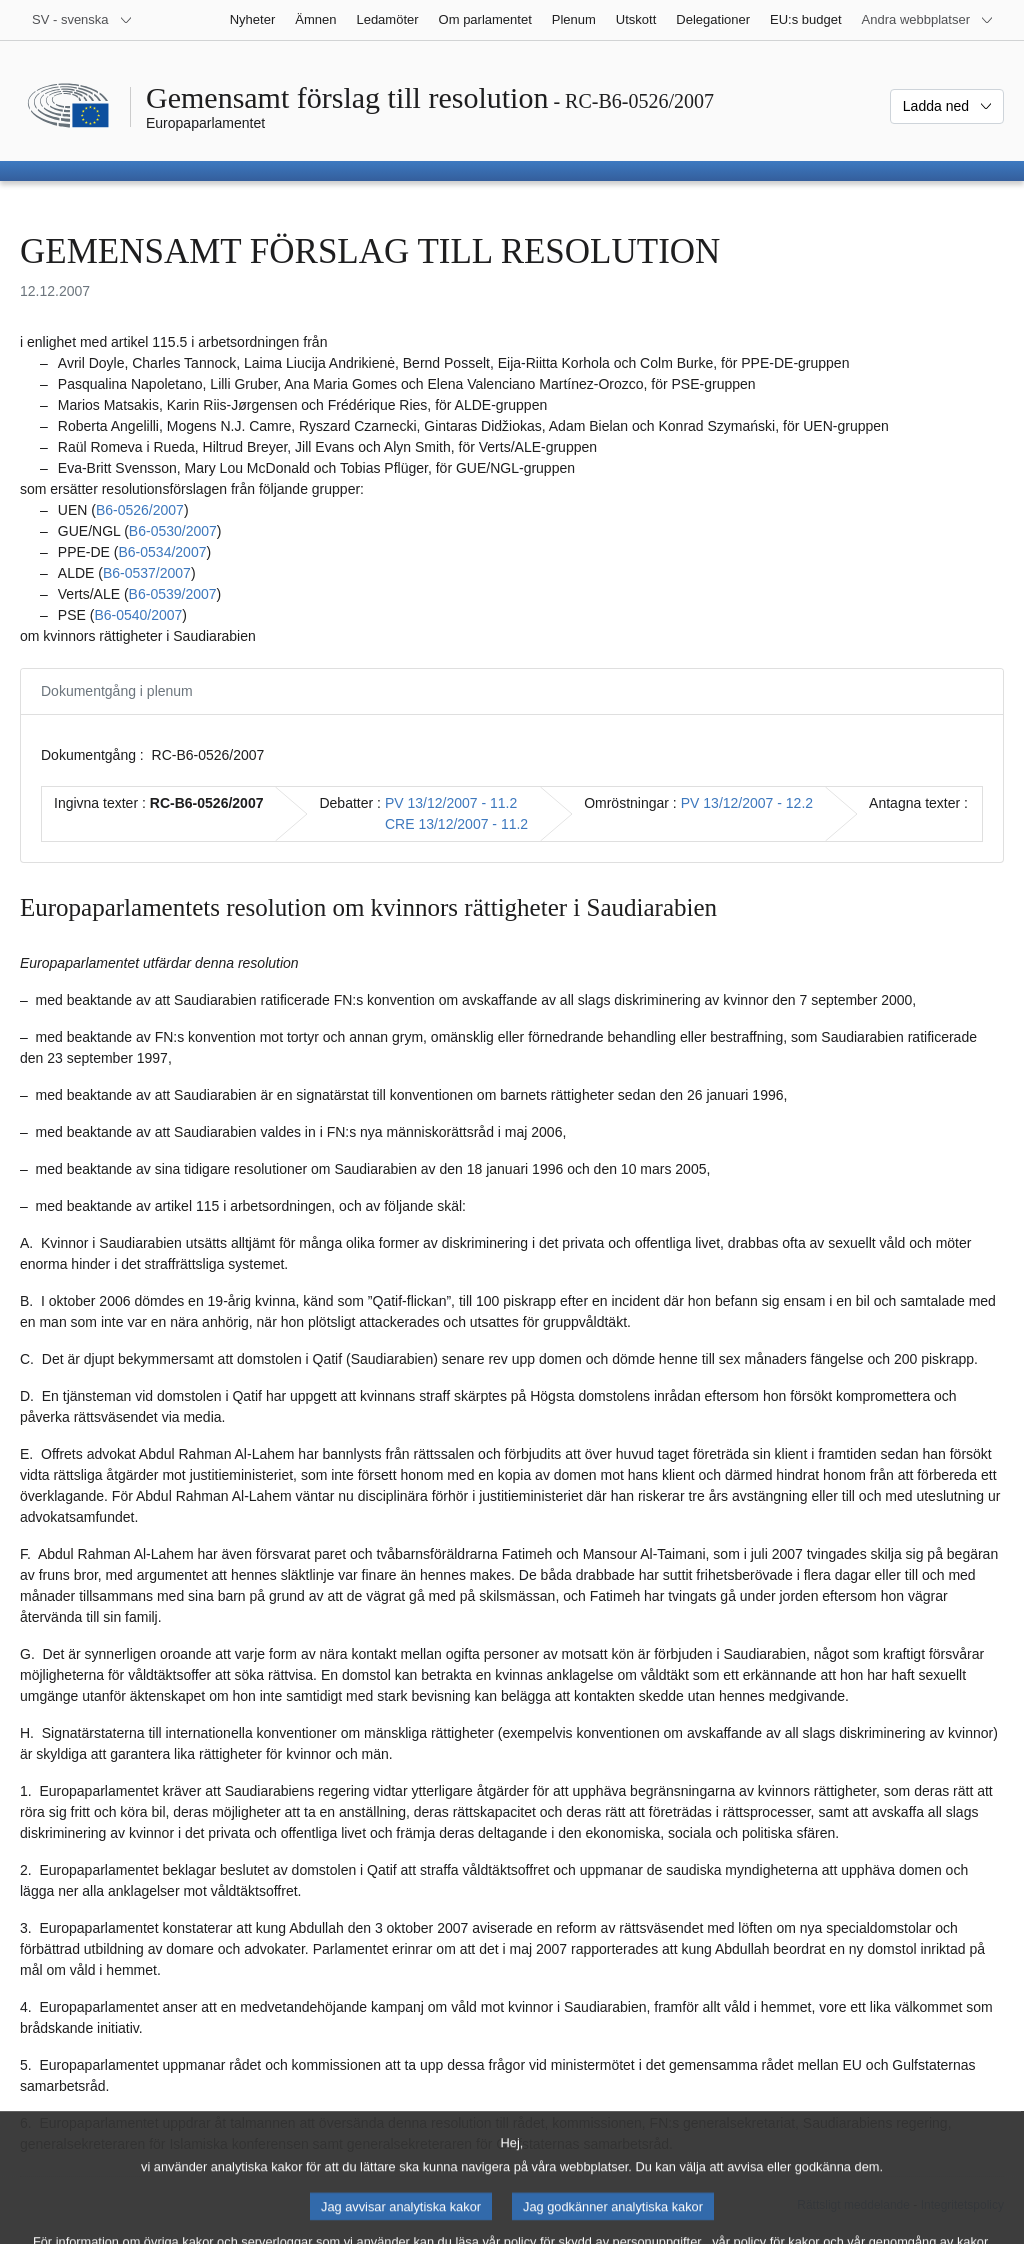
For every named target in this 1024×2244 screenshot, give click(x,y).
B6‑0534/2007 (162, 552)
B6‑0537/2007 (147, 573)
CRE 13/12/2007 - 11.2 (456, 824)
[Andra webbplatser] (928, 20)
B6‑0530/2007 (173, 531)
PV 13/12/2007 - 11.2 (451, 803)
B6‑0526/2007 (140, 510)
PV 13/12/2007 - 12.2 (747, 803)
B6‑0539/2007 (173, 594)
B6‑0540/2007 (138, 615)
